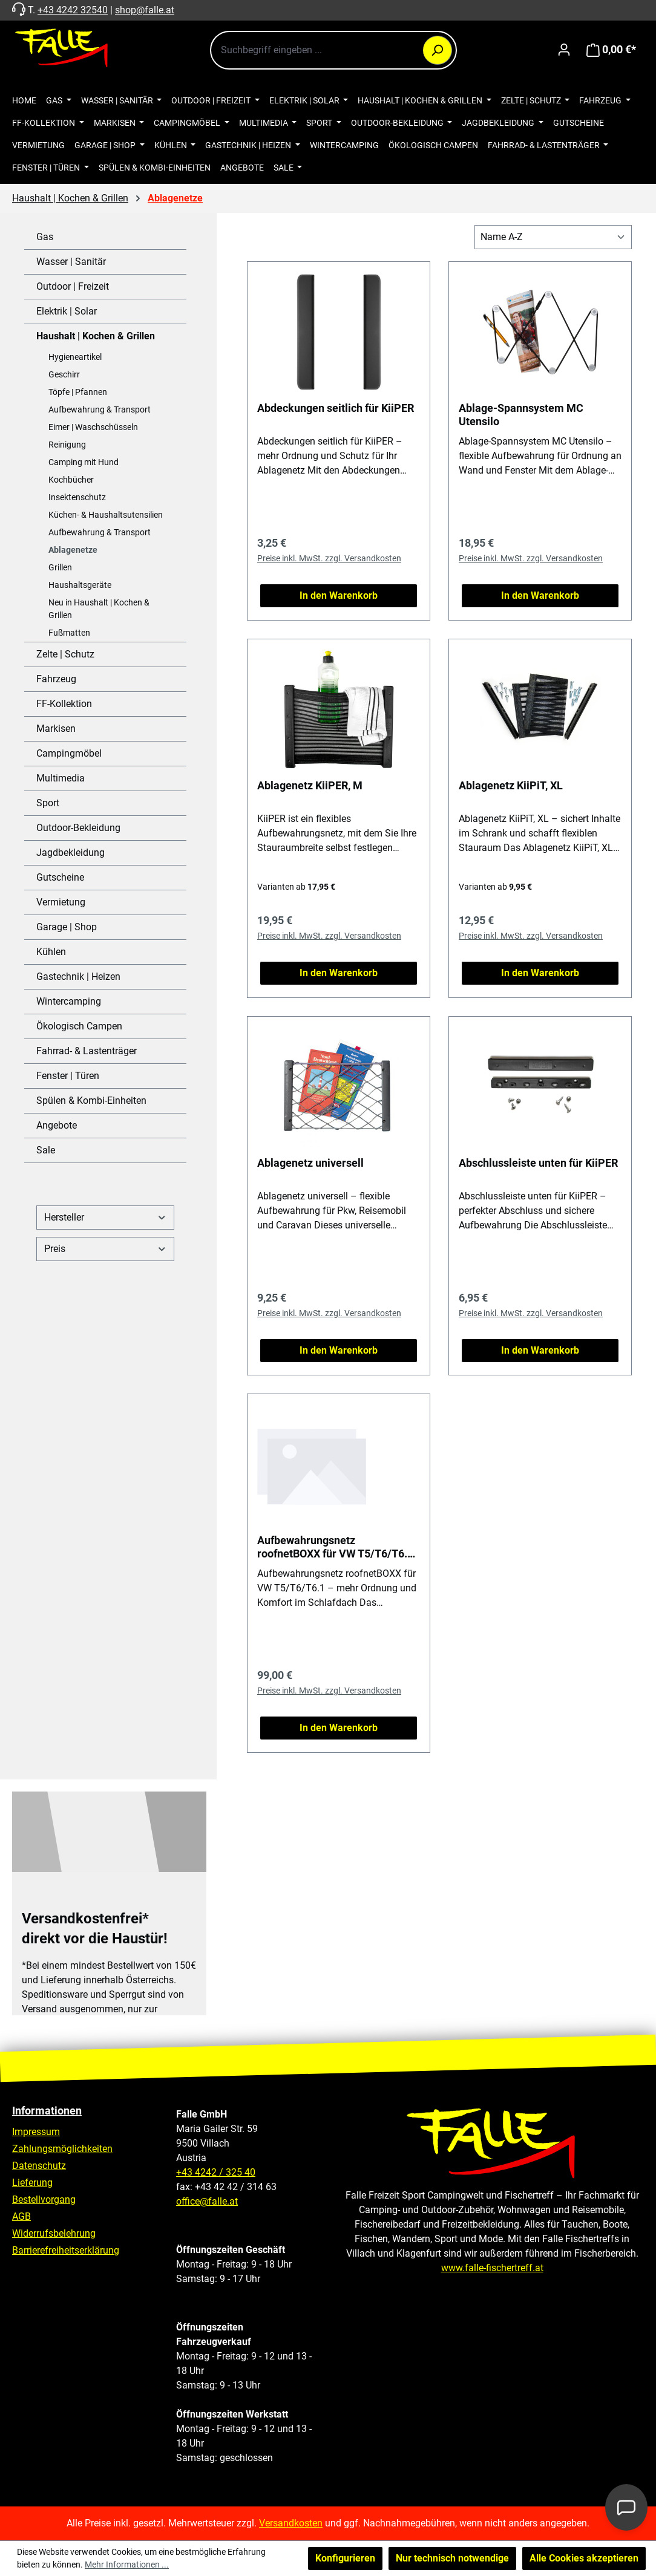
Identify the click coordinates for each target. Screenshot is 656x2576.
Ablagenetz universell (310, 1162)
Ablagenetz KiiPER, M (309, 785)
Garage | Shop (66, 927)
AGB (21, 2216)
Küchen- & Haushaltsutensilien (105, 515)
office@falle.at (207, 2201)
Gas (44, 237)
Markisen (56, 728)
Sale (45, 1150)
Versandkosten (291, 2523)
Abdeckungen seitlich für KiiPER (335, 408)
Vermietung (60, 902)
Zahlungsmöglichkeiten (62, 2148)
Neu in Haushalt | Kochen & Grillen (98, 609)
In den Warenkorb (339, 595)
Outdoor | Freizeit (72, 286)
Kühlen (51, 951)
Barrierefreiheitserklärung (65, 2250)
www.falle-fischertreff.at (492, 2268)
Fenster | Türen (67, 1075)
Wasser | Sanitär (71, 261)
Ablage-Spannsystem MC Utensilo (521, 415)
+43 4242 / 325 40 (215, 2172)
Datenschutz (39, 2165)
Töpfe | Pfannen (77, 392)
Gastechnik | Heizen (78, 976)
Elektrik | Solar (66, 311)
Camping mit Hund (83, 462)
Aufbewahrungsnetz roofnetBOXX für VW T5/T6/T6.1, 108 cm (336, 1547)
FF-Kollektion (64, 703)
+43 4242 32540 (73, 10)
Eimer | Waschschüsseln (93, 427)
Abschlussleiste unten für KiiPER (538, 1162)
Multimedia (60, 778)
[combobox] (333, 50)
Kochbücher (71, 479)
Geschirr (64, 374)
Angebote (56, 1125)
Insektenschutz (77, 497)
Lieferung (32, 2182)
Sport (47, 803)
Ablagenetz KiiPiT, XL (511, 785)
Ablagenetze (72, 550)
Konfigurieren (345, 2558)
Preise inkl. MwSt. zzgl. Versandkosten (329, 558)
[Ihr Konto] (564, 49)
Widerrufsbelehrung (54, 2233)
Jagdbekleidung (70, 852)
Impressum (36, 2131)
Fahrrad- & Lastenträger (86, 1051)
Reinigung (67, 444)
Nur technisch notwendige (452, 2558)
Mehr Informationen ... (127, 2564)
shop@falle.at (144, 10)
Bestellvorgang (44, 2199)
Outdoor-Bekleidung (78, 827)
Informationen (47, 2110)
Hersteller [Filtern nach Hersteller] (105, 1217)
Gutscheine (60, 877)
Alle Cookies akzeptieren (584, 2558)
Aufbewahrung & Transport (99, 409)
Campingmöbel (69, 753)
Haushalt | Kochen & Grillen (95, 336)
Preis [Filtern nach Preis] (105, 1248)
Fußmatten (69, 632)
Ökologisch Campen (79, 1026)
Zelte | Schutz (65, 654)
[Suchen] (437, 50)
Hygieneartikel (75, 357)
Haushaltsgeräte (79, 585)
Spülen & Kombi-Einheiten (91, 1100)
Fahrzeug (56, 679)
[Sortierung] (553, 237)
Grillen (60, 567)
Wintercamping (68, 1001)
